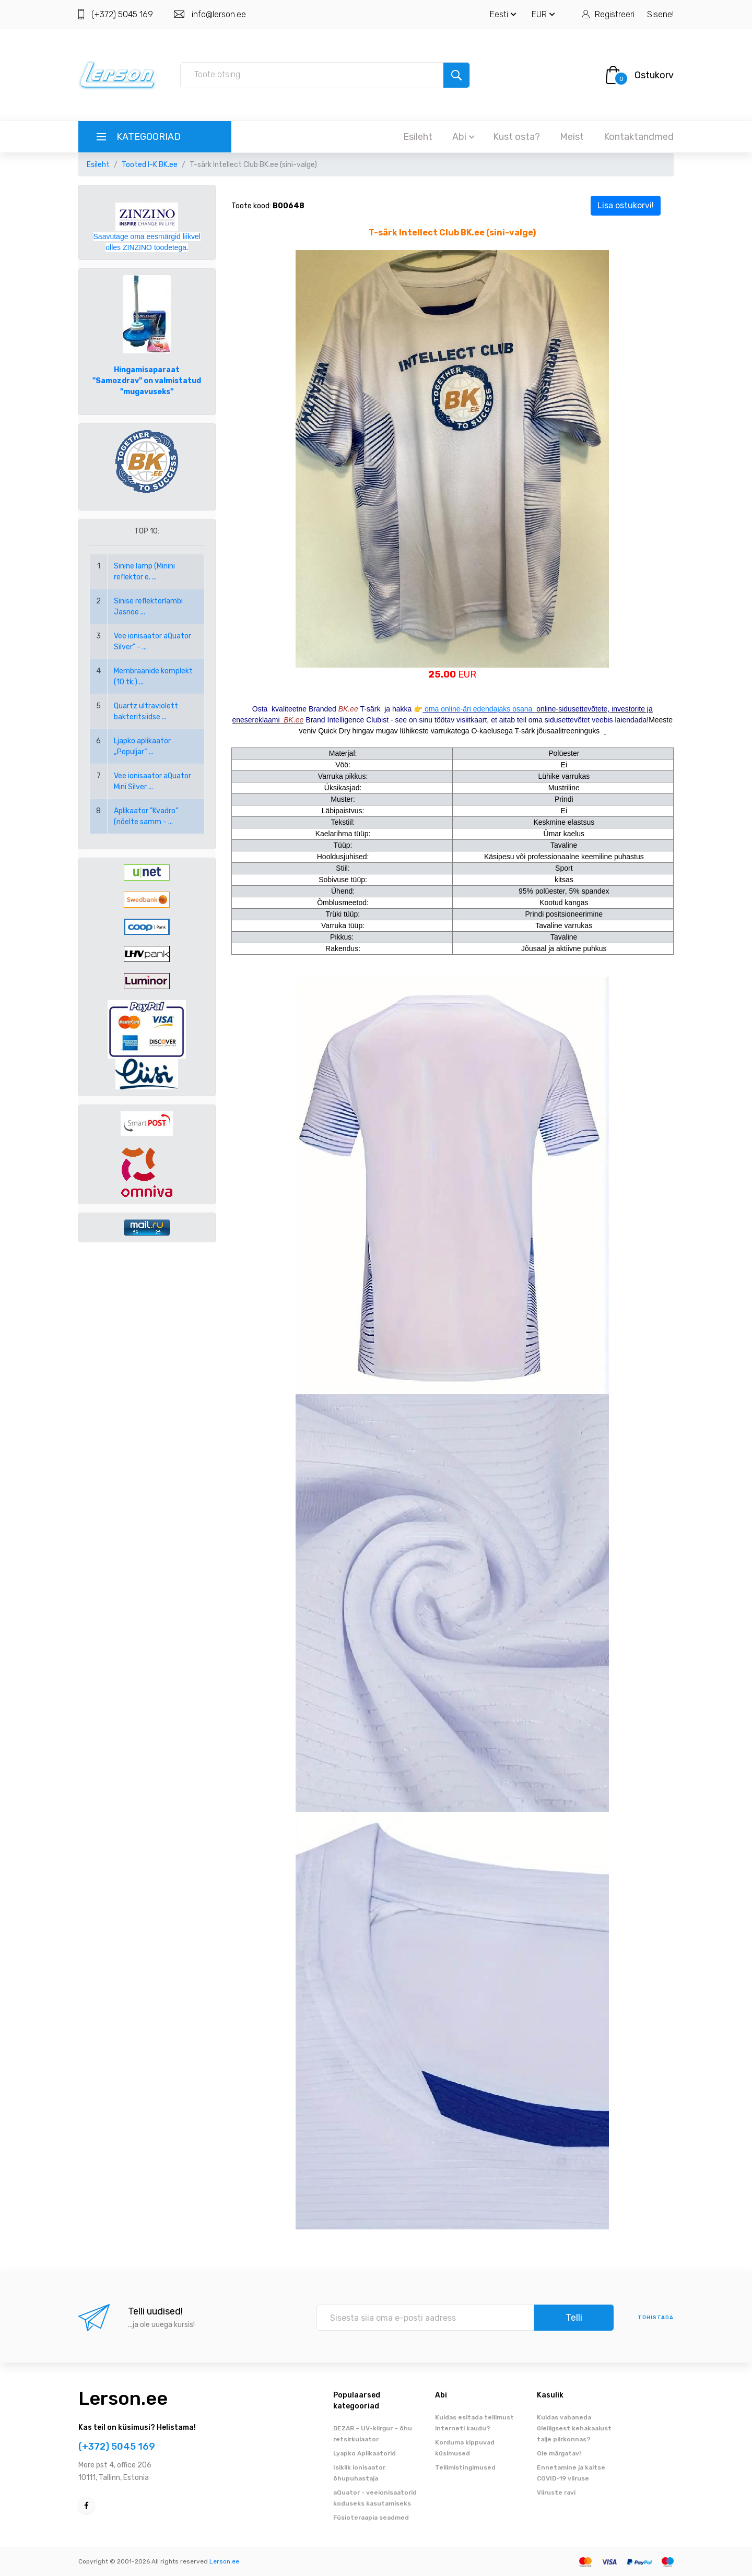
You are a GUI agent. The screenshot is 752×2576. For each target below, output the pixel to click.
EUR (543, 14)
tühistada (656, 2317)
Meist (572, 137)
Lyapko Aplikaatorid (364, 2453)
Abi (463, 137)
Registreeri (614, 14)
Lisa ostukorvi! (625, 205)
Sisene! (660, 14)
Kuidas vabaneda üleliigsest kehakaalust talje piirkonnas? (574, 2428)
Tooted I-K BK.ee (150, 164)
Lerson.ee (123, 2398)
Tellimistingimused (465, 2467)
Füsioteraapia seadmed (371, 2517)
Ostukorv (654, 75)
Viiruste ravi (556, 2492)
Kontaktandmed (639, 137)
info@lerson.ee (219, 14)
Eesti (503, 14)
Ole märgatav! (559, 2453)
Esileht (417, 137)
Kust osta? (516, 137)
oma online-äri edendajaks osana (479, 709)
